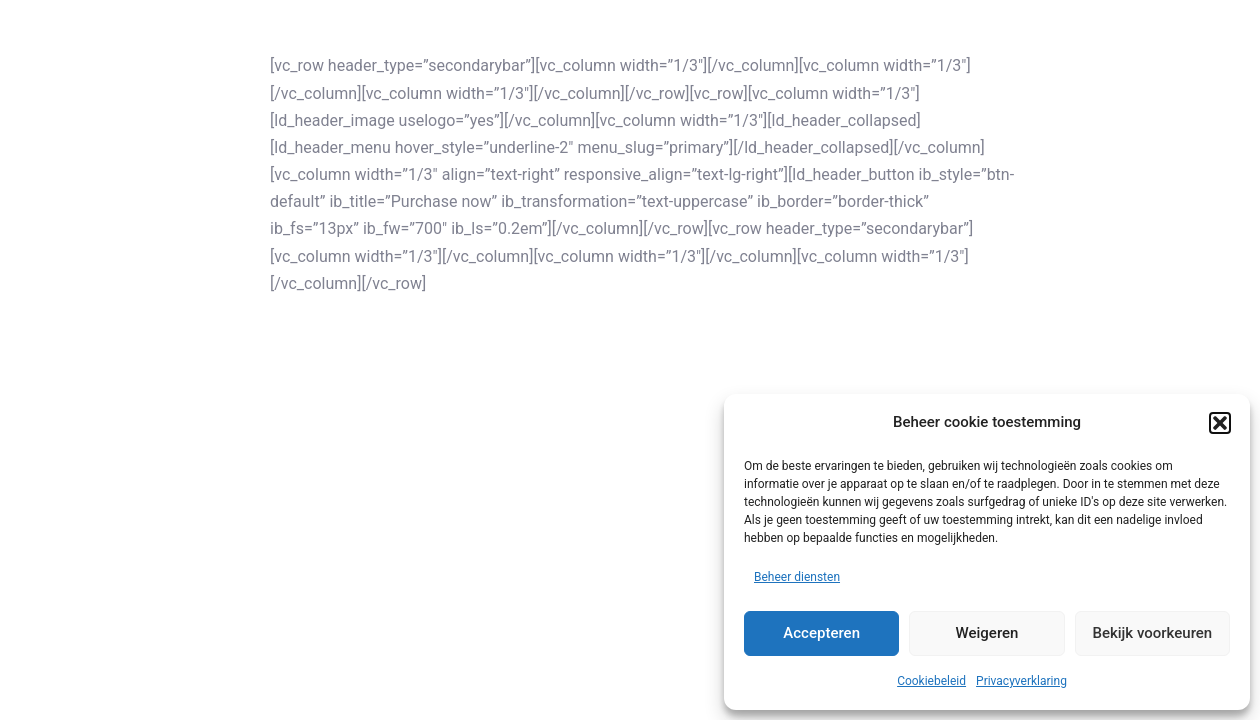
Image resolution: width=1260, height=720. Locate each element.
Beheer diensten (797, 577)
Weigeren (987, 633)
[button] (1220, 423)
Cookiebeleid (931, 681)
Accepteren (821, 633)
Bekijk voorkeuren (1152, 633)
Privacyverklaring (1021, 681)
